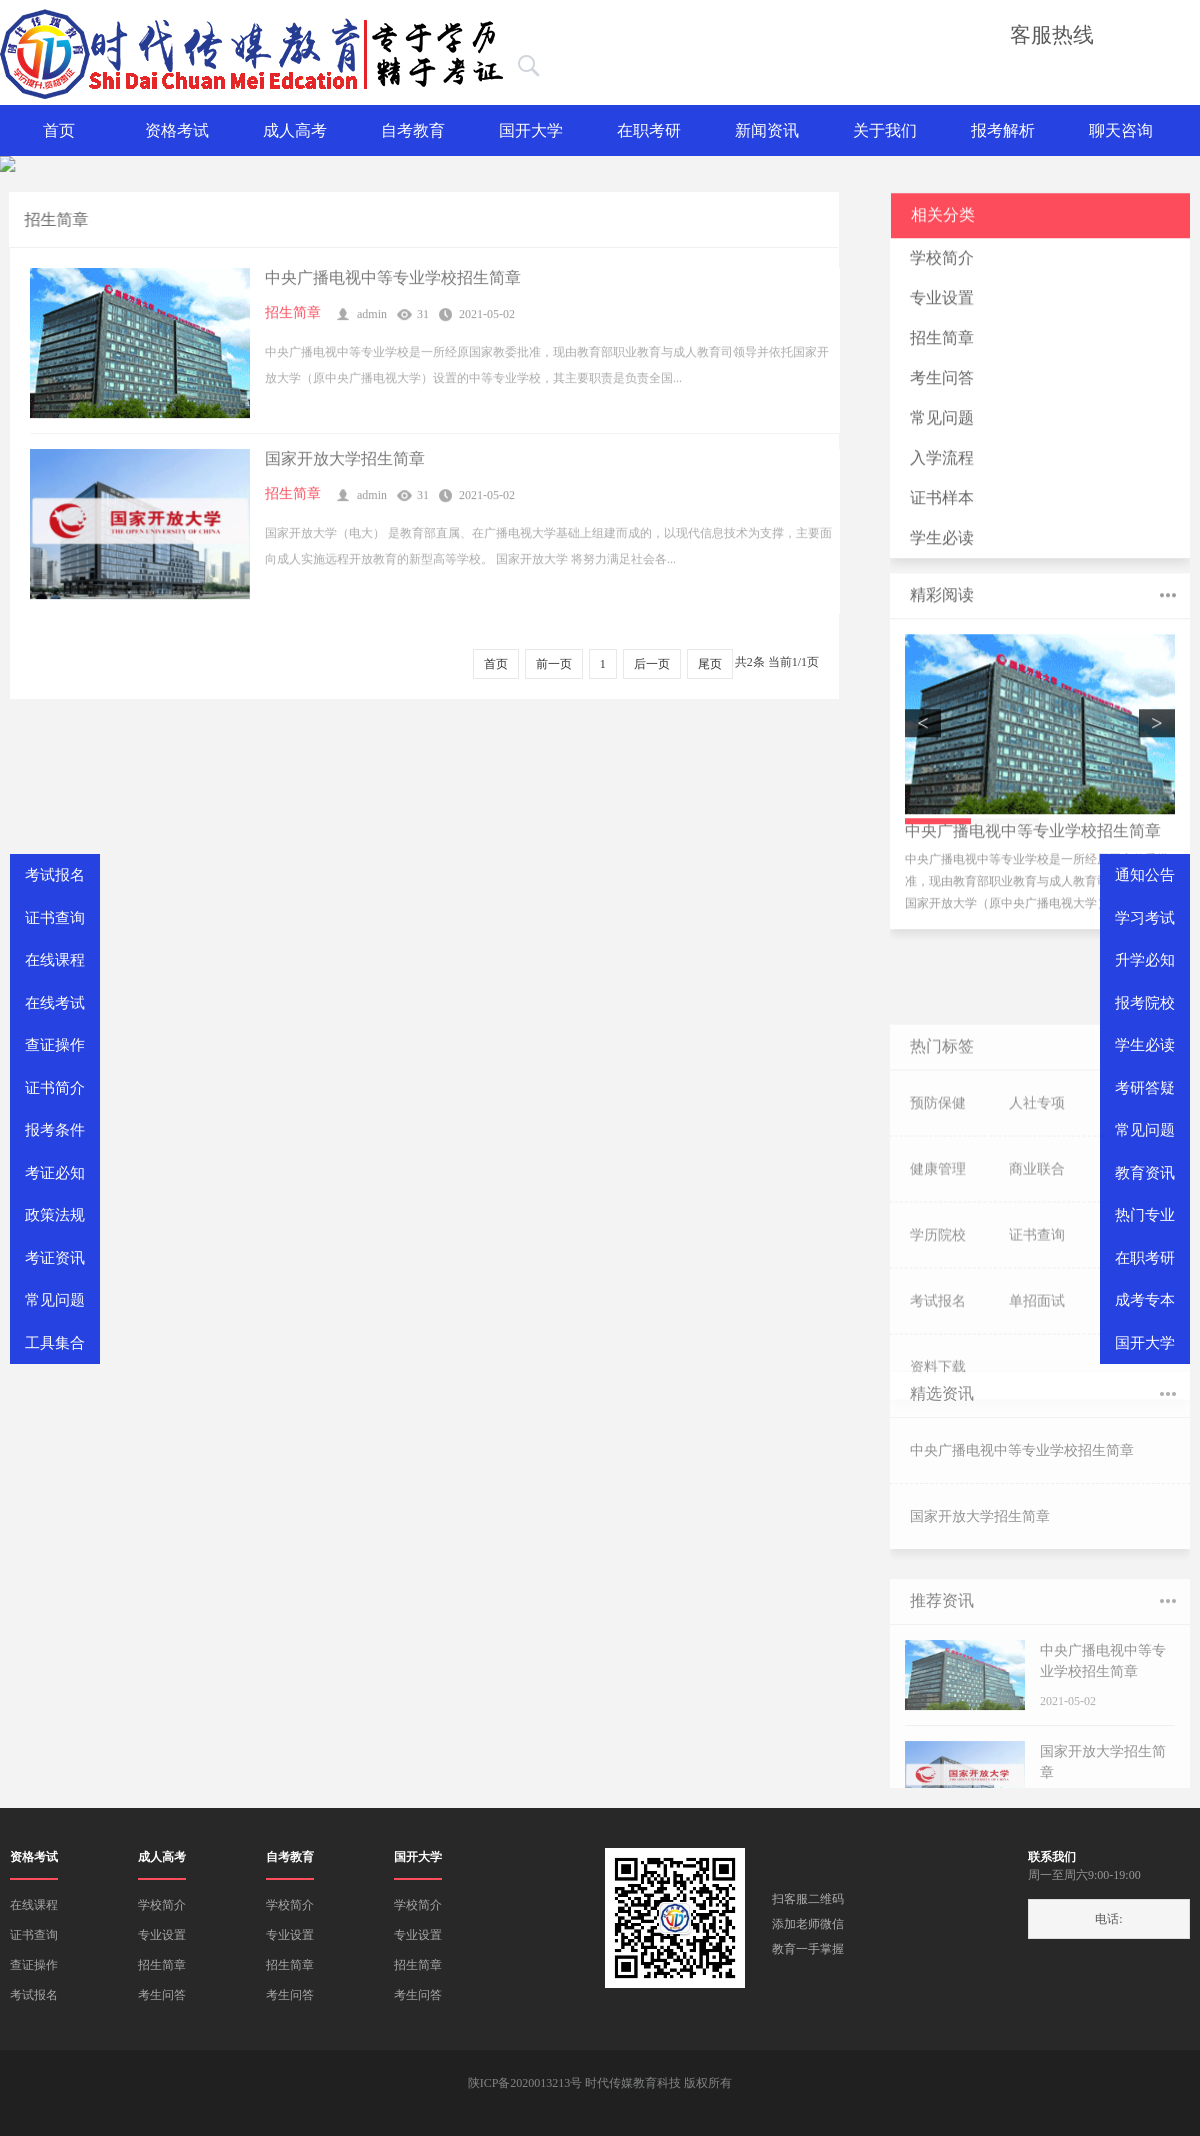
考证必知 (55, 1173)
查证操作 (34, 1965)
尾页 (710, 664)
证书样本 (942, 511)
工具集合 (55, 1343)
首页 (59, 130)
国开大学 (531, 130)
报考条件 (55, 1130)
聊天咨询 (1121, 130)
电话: (1108, 1919)
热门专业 (1145, 1215)
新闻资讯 (767, 130)
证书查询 (34, 1935)
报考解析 (1003, 130)
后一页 (652, 664)
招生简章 (293, 319)
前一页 (554, 664)
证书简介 (55, 1088)
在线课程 (34, 1905)
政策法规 (55, 1215)
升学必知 (1145, 960)
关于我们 (885, 130)
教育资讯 (1145, 1173)
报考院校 (1145, 1003)
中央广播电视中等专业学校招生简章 (393, 284)
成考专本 (1145, 1300)
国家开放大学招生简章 (345, 465)
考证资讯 (55, 1258)
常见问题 (942, 431)
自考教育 (413, 130)
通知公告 (1145, 875)
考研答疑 (1145, 1088)
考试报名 (34, 1995)
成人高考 (295, 130)
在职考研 (649, 130)
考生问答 (942, 391)
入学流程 (942, 471)
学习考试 (1145, 918)
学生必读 (942, 551)
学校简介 (942, 271)
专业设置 (942, 311)
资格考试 (177, 130)
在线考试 (55, 1003)
